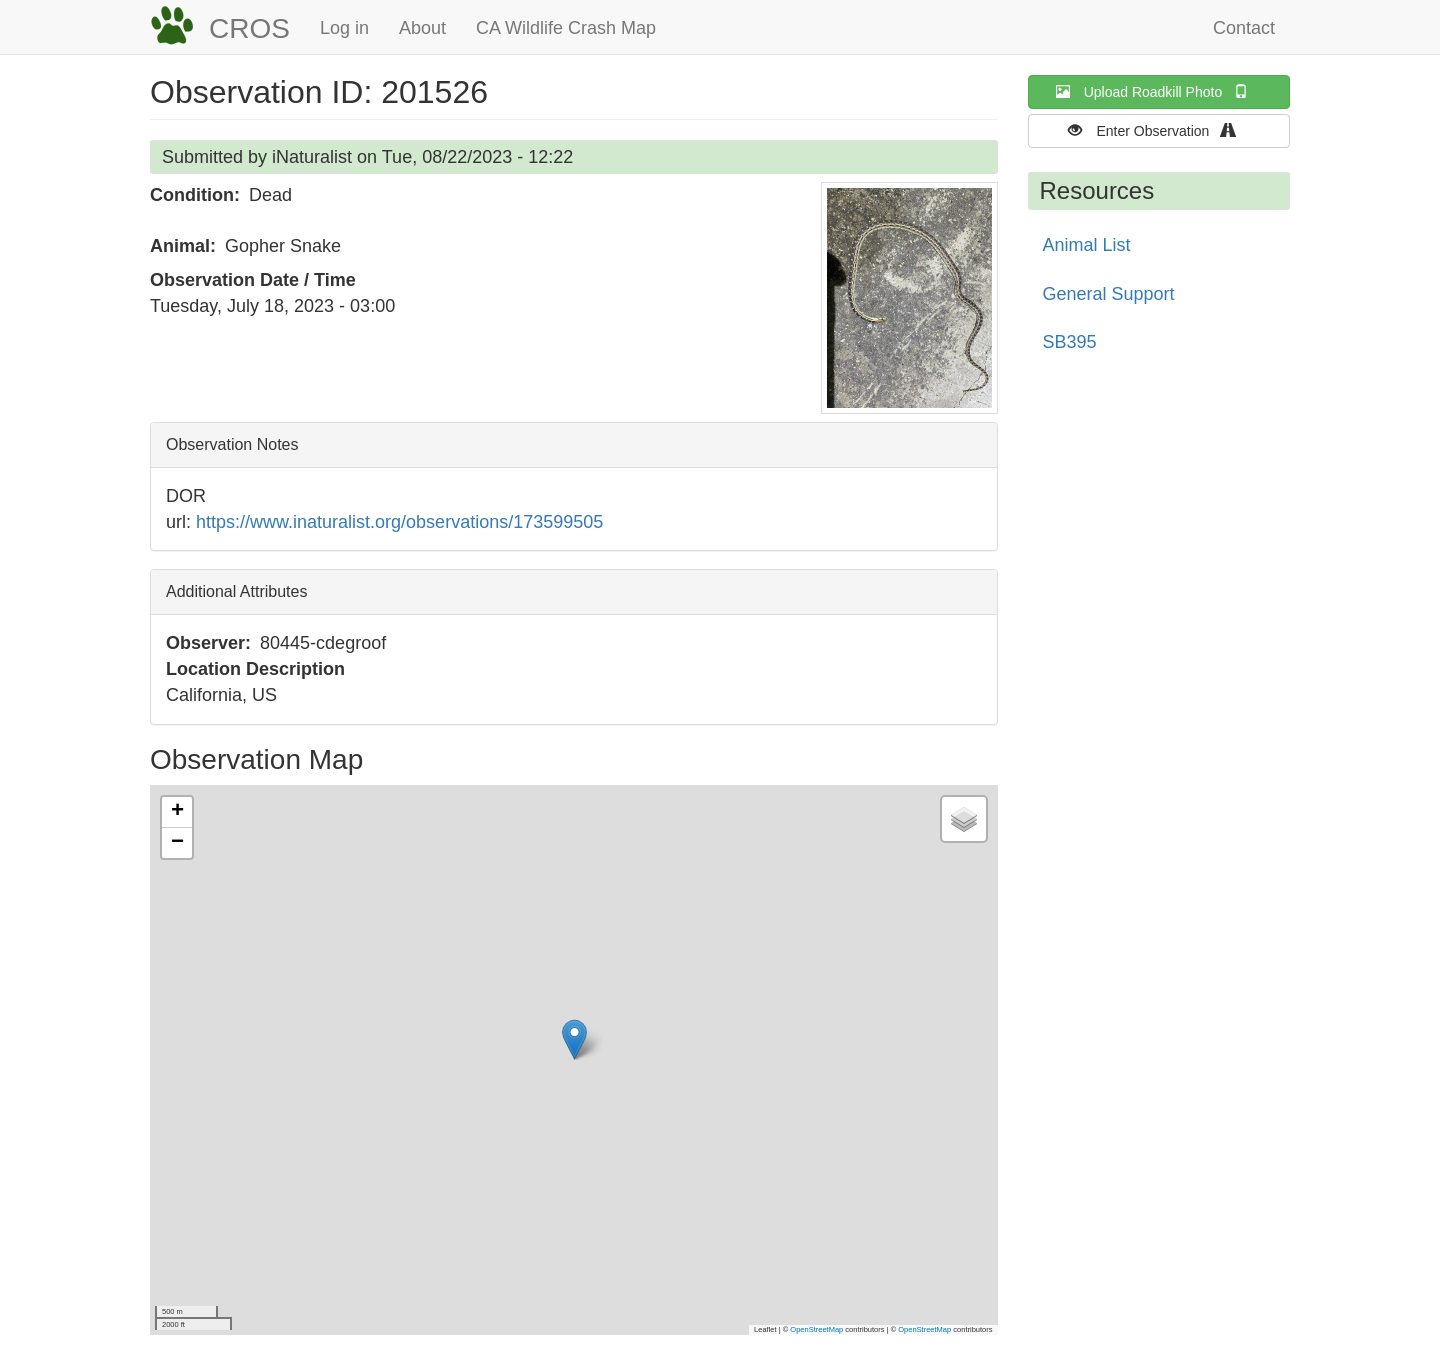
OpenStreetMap (816, 1329)
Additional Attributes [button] (236, 591)
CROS (249, 28)
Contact (1244, 28)
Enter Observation (1158, 130)
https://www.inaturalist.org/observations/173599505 (399, 522)
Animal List (1087, 245)
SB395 (1070, 342)
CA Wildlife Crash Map (566, 28)
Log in (344, 28)
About (422, 28)
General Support (1109, 294)
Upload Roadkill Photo (1159, 91)
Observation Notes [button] (232, 444)
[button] (909, 298)
